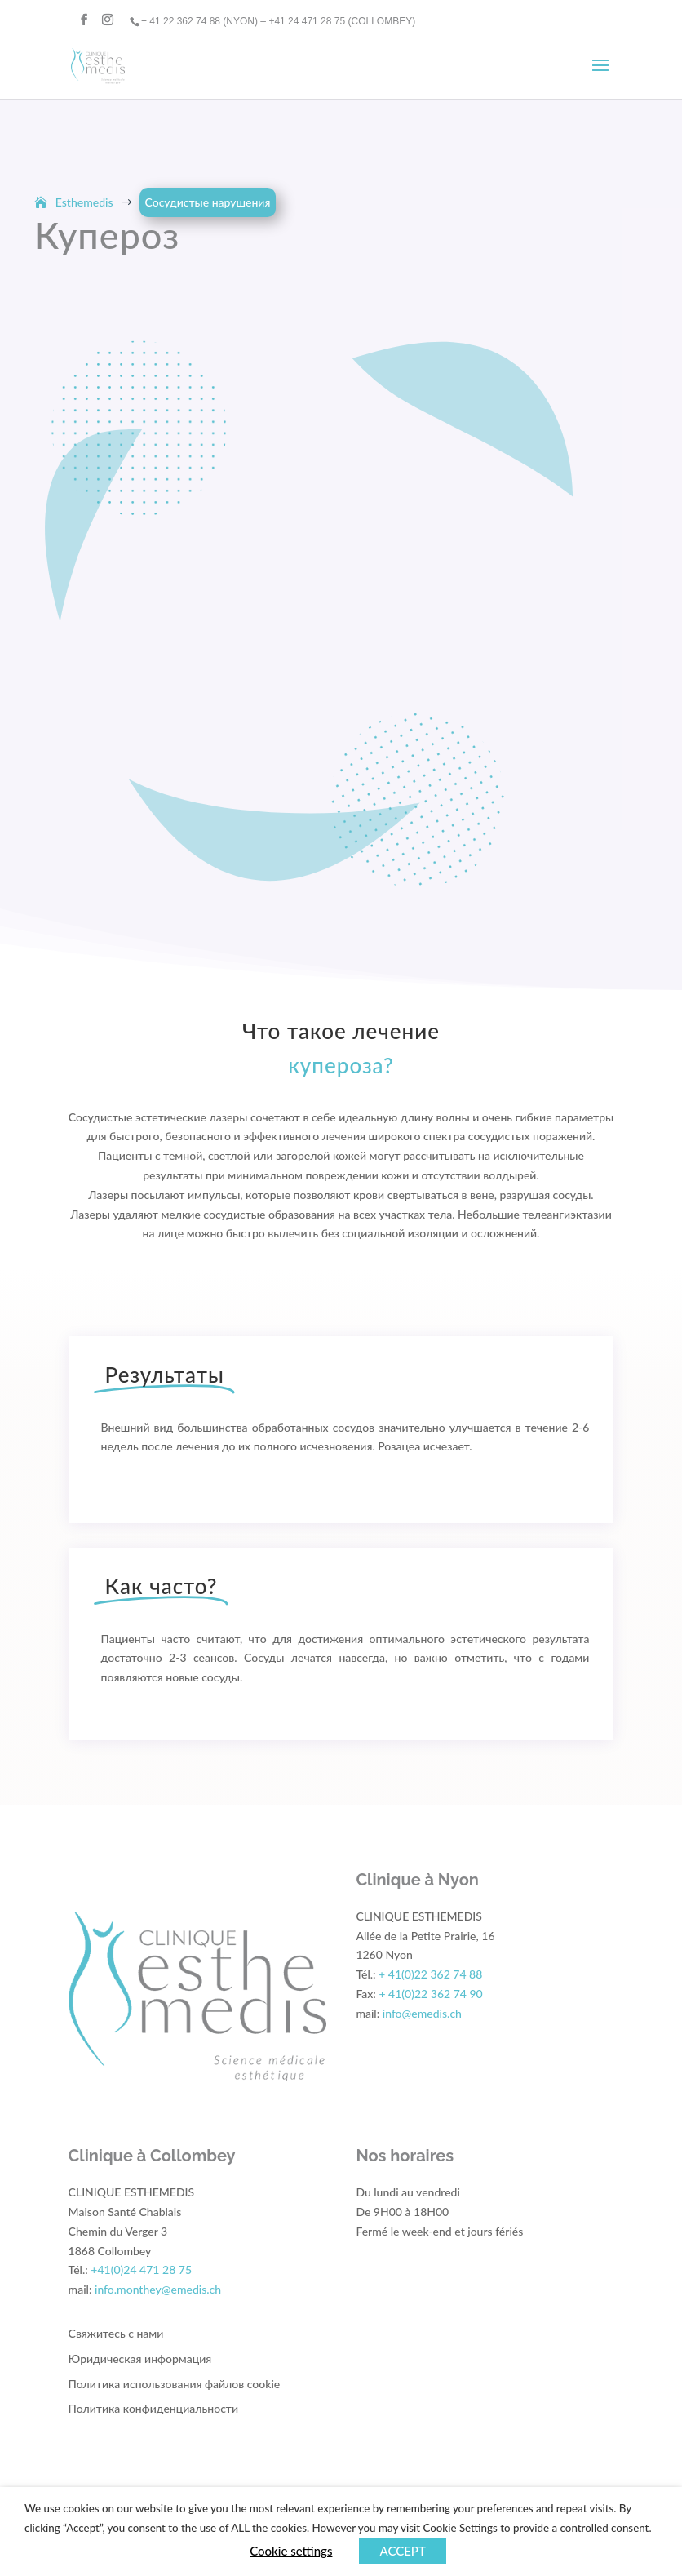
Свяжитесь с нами (116, 2333)
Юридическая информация (140, 2358)
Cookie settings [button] (291, 2550)
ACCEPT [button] (402, 2550)
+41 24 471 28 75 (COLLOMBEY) (341, 21)
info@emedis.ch (422, 2013)
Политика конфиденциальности (153, 2408)
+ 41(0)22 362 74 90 (430, 1994)
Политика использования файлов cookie (175, 2384)
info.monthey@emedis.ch (158, 2289)
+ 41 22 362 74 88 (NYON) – (204, 21)
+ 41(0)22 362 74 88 (430, 1974)
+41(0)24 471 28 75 (141, 2269)
